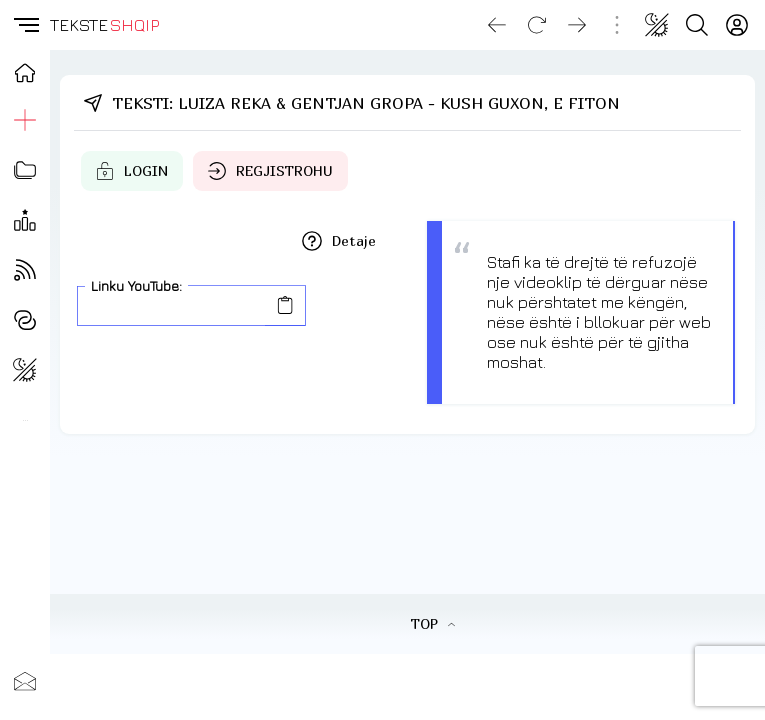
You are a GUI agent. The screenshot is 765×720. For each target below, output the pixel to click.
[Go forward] (577, 25)
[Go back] (497, 25)
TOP (432, 623)
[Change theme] (657, 25)
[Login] (737, 25)
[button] (25, 25)
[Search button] (697, 25)
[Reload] (537, 25)
